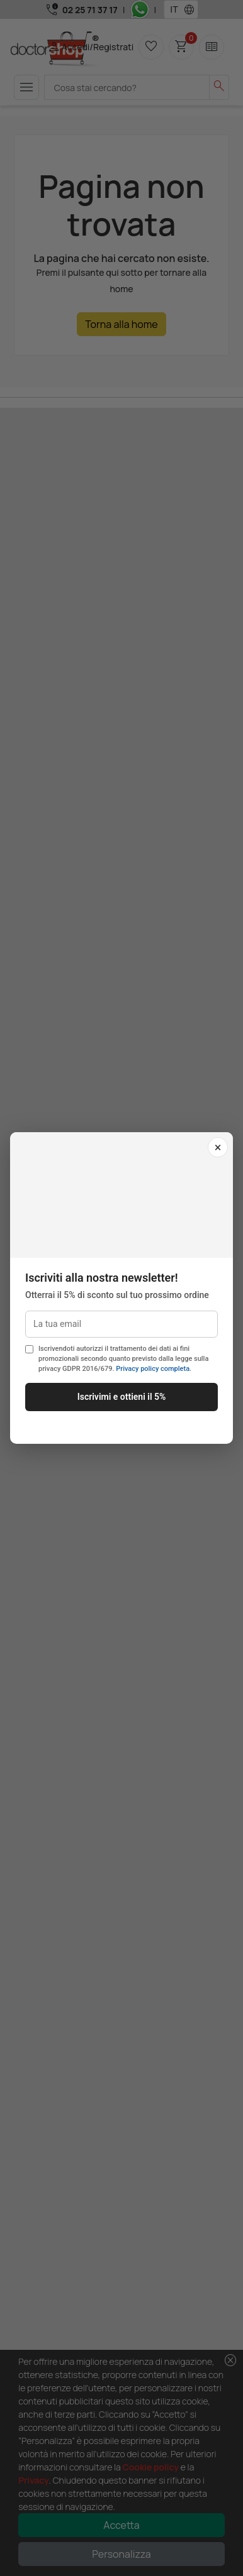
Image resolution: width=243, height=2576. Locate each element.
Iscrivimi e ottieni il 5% (121, 1397)
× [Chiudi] (218, 1147)
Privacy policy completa (152, 1369)
